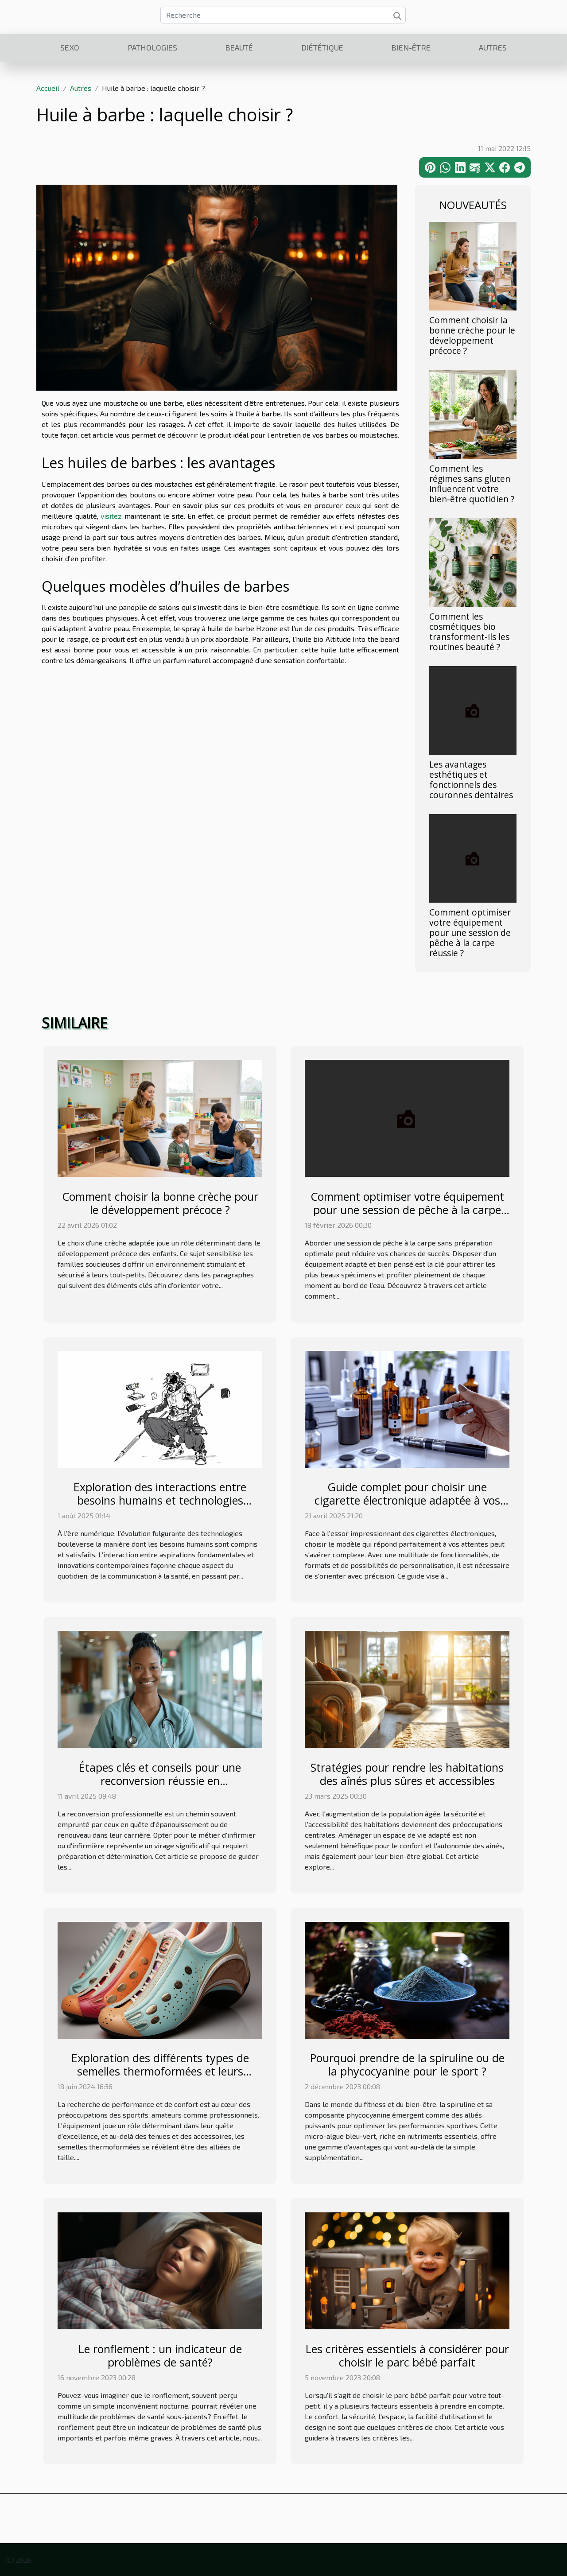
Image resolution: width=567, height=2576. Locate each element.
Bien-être (411, 47)
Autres (493, 47)
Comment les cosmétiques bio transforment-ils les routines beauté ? (469, 631)
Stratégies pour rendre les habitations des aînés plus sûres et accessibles (407, 1774)
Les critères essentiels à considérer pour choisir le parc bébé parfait (407, 2355)
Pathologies (152, 47)
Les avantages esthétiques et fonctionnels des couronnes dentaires (471, 779)
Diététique (322, 47)
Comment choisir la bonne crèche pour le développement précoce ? (472, 335)
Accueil (47, 88)
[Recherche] (283, 15)
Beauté (239, 47)
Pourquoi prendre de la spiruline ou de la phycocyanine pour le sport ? (407, 2064)
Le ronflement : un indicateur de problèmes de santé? (160, 2355)
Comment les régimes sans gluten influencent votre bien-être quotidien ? (471, 483)
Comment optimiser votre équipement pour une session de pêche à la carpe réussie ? (470, 932)
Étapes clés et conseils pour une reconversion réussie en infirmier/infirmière (160, 1780)
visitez (111, 516)
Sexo (69, 47)
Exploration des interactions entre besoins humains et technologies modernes (160, 1500)
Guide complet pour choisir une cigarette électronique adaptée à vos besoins (407, 1500)
